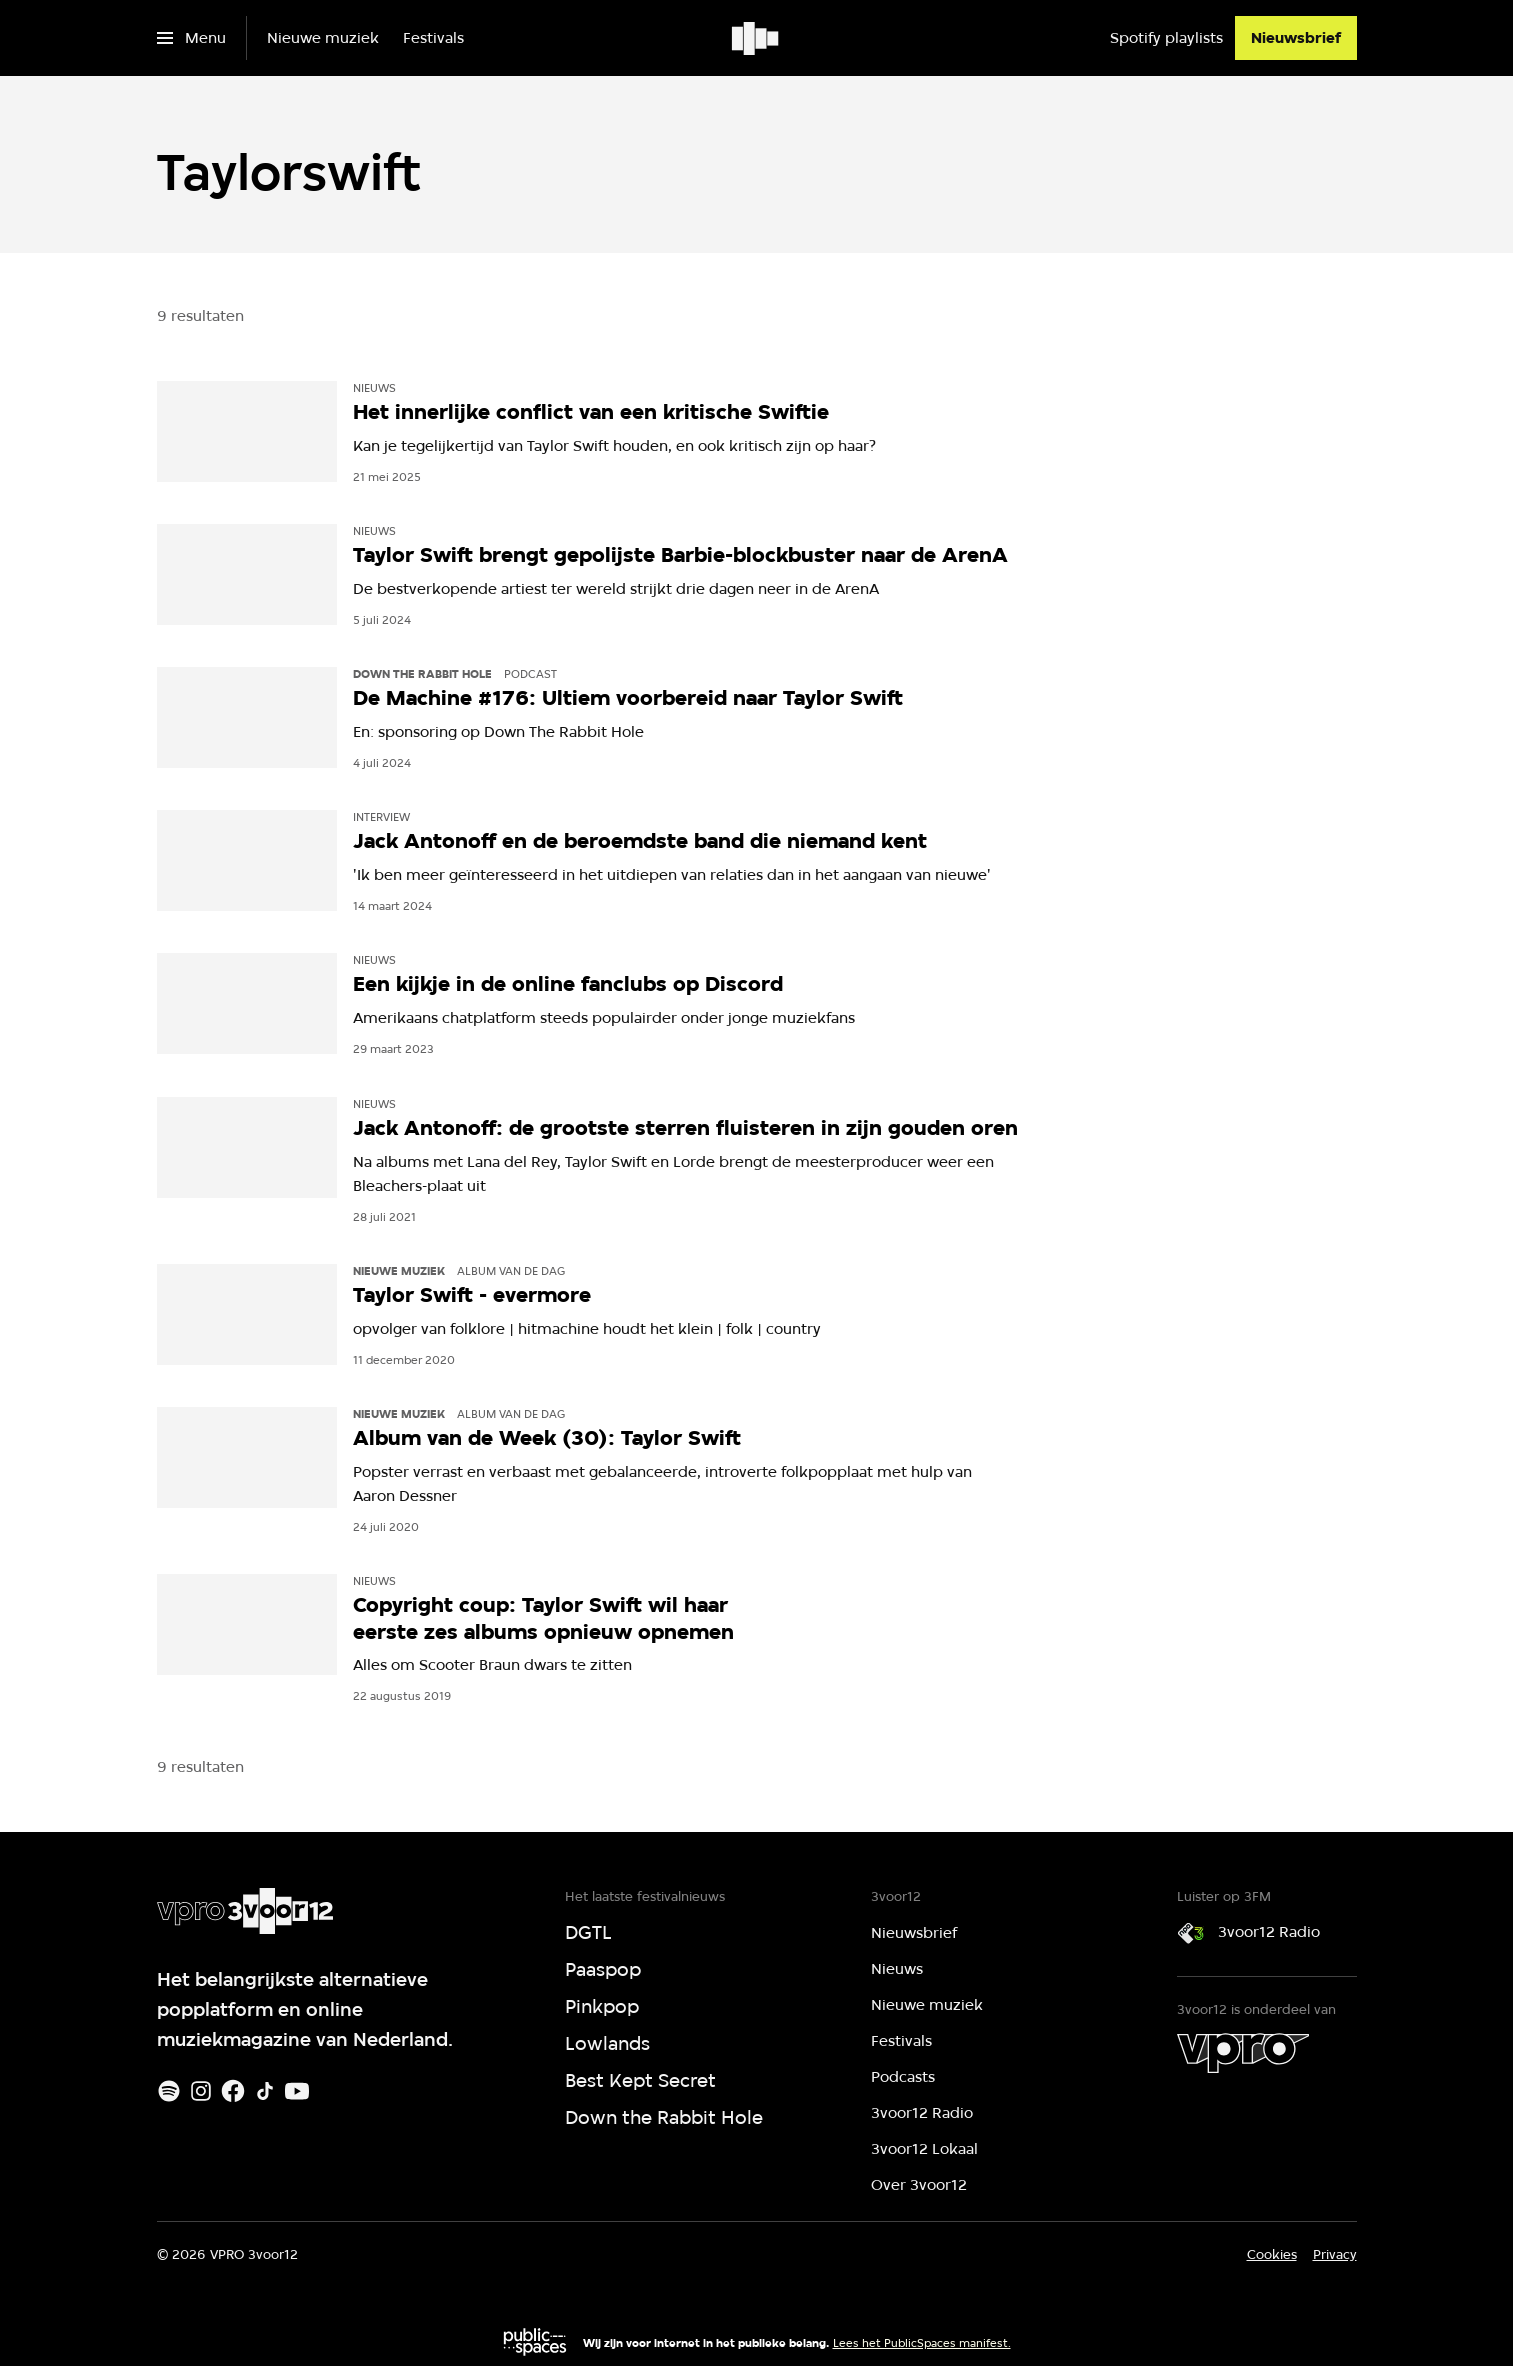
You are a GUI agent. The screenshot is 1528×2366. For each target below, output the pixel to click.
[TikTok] (265, 2091)
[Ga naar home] (756, 38)
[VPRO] (1243, 2053)
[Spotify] (169, 2091)
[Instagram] (201, 2091)
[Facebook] (233, 2091)
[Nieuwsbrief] (1296, 38)
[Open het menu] (191, 38)
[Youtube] (297, 2091)
